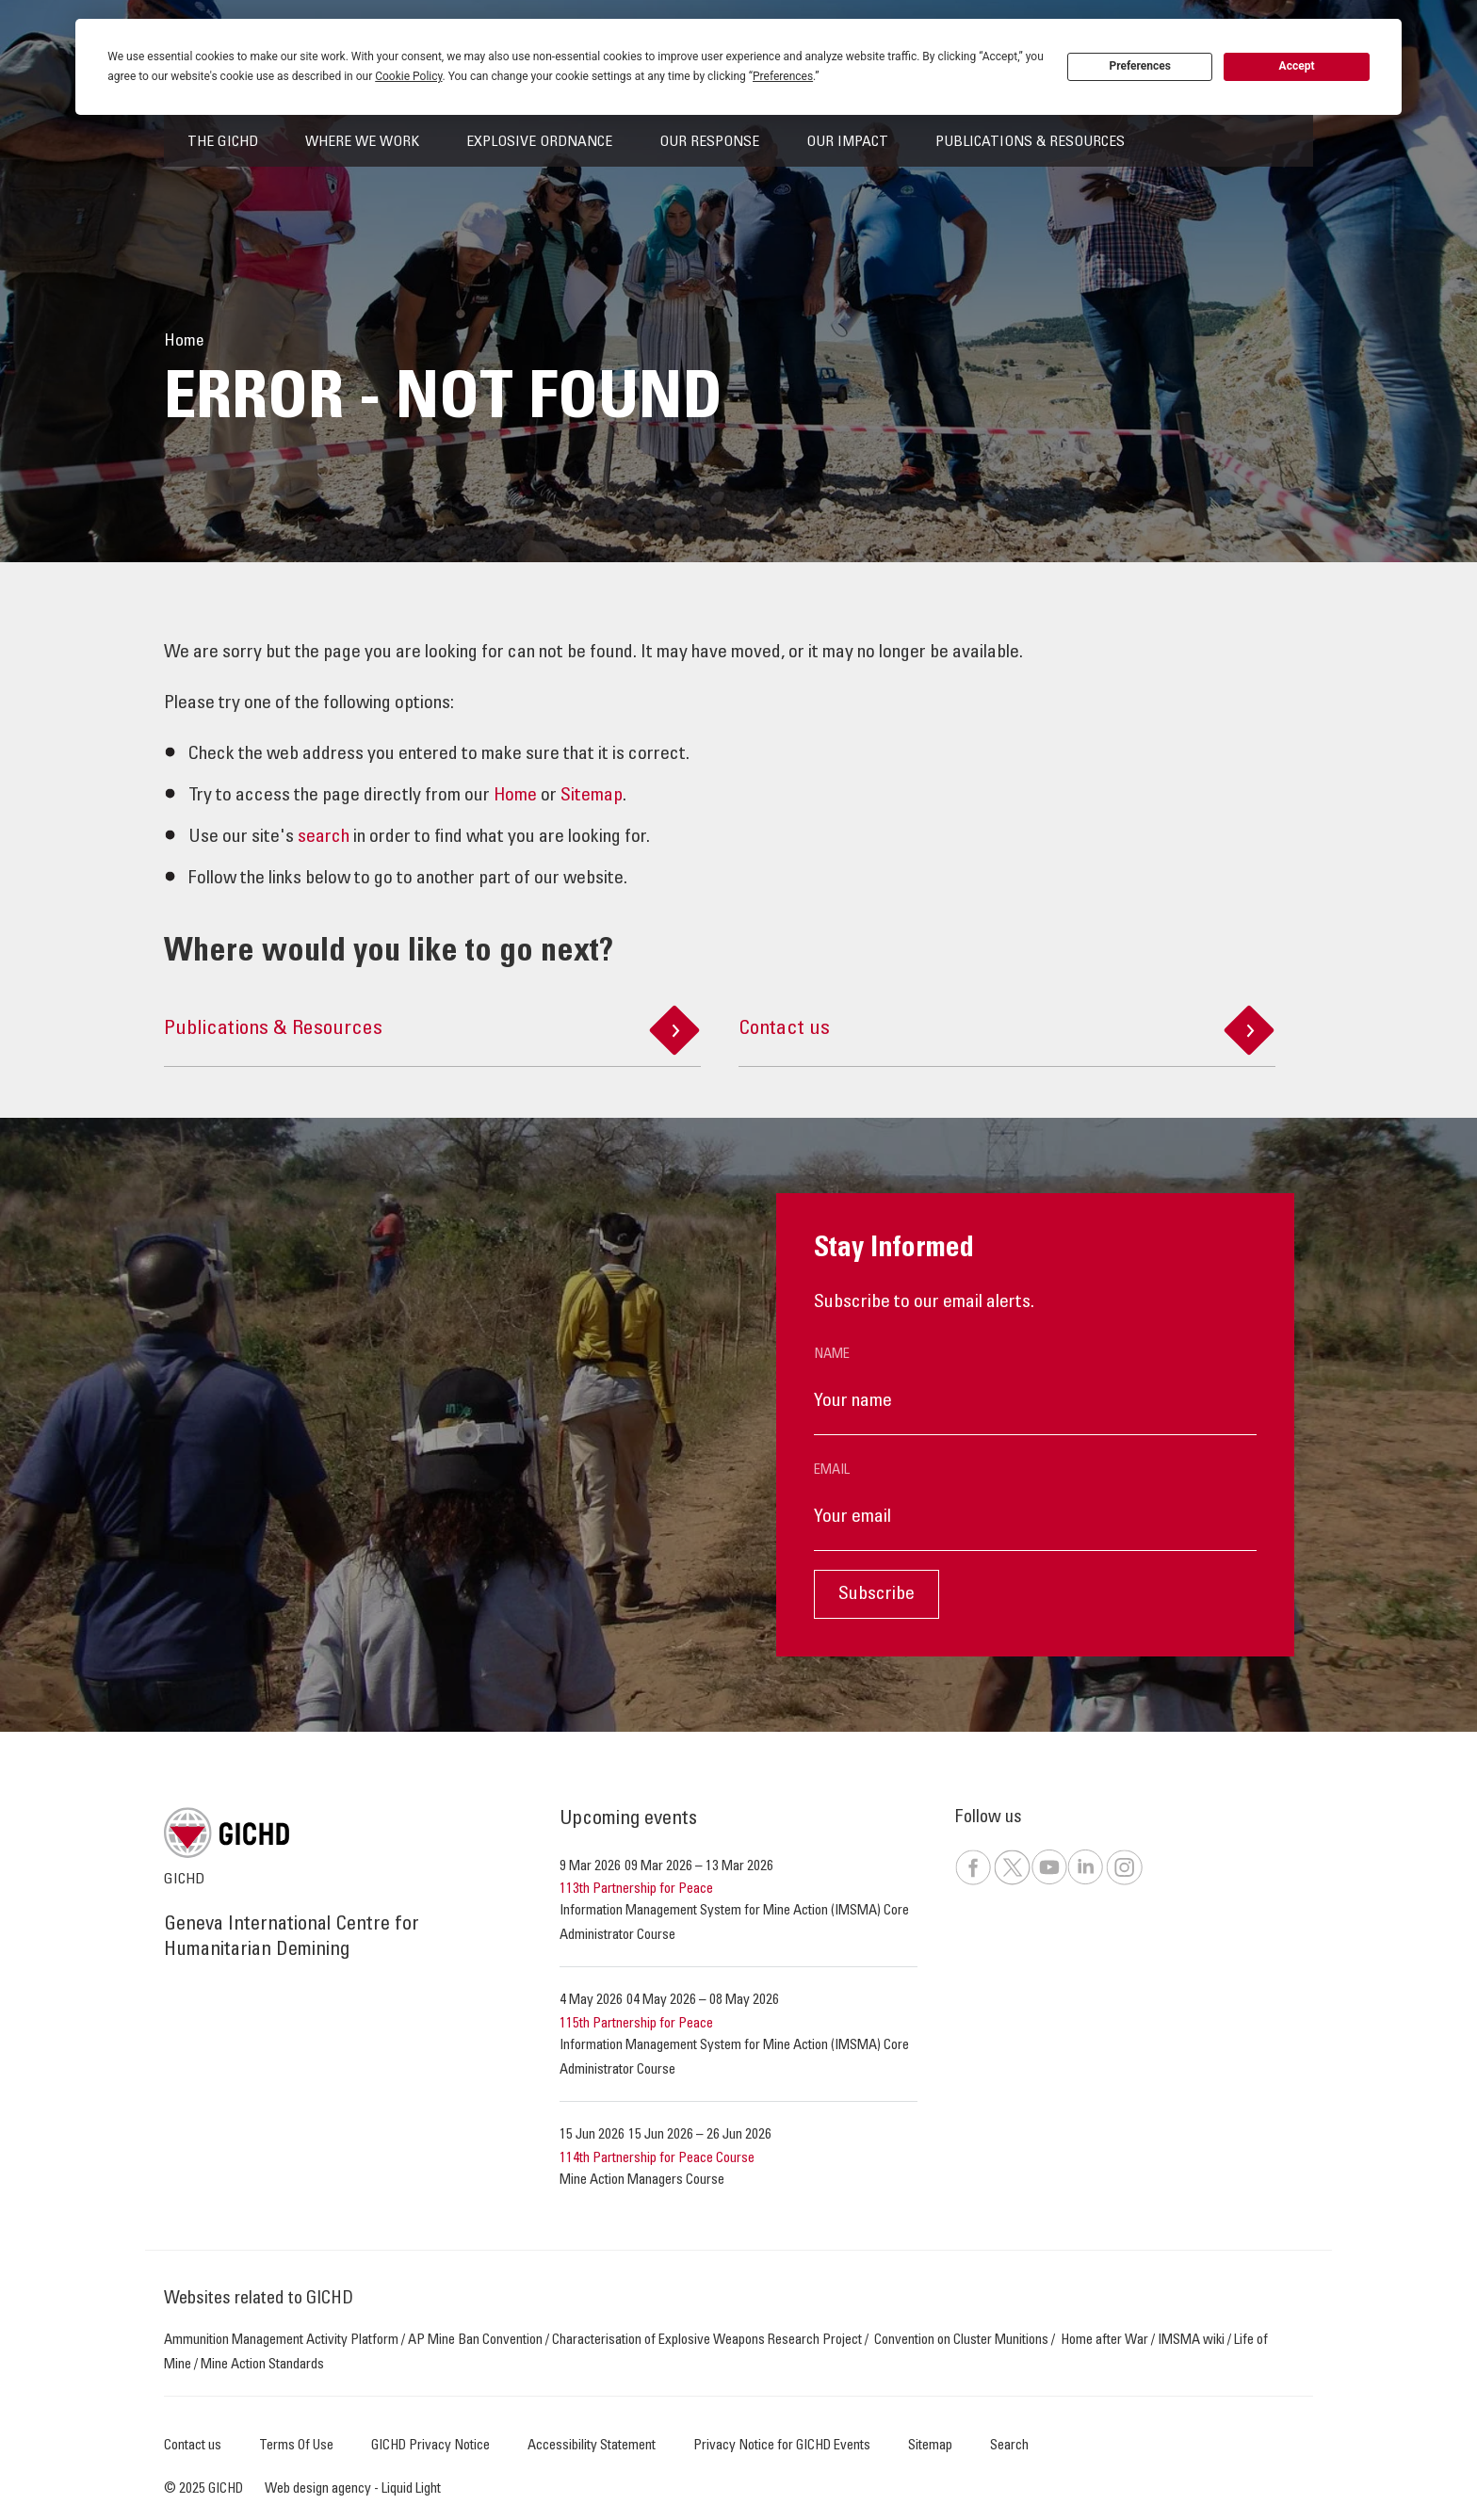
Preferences (1140, 66)
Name (832, 1355)
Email (832, 1470)
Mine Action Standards (262, 2365)
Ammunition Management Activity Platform (281, 2341)
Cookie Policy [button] (408, 76)
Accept (1297, 66)
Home (515, 796)
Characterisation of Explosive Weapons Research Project (707, 2341)
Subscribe (876, 1595)
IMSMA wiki (1191, 2341)
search (323, 838)
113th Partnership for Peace (636, 1889)
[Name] (1035, 1402)
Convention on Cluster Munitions (961, 2341)
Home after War (1106, 2341)
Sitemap (591, 796)
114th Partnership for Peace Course (657, 2159)
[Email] (1035, 1518)
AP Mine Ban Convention (475, 2341)
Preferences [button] (783, 76)
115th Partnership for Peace (636, 2024)
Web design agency (319, 2489)
